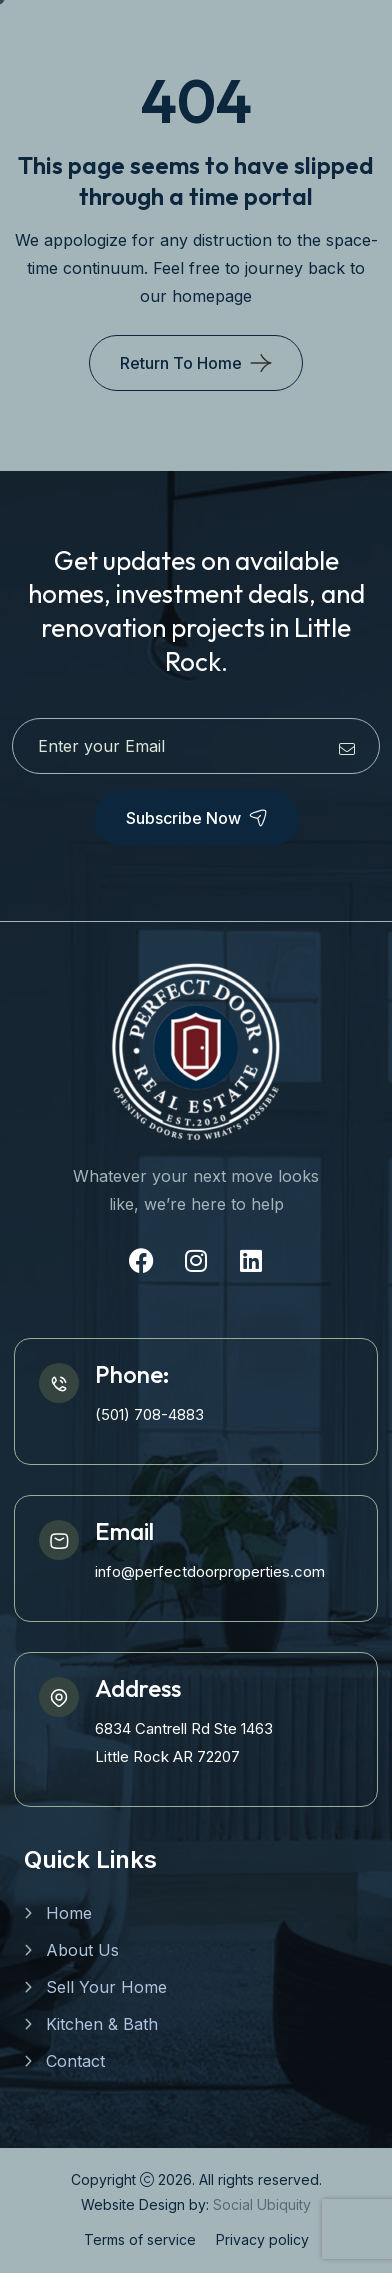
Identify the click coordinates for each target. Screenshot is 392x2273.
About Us (82, 1950)
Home (69, 1913)
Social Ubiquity (262, 2204)
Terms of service (140, 2239)
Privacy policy (262, 2239)
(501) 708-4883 (149, 1414)
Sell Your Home (106, 1987)
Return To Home (181, 363)
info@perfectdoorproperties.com (210, 1571)
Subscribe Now (196, 818)
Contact (75, 2061)
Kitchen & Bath (102, 2024)
